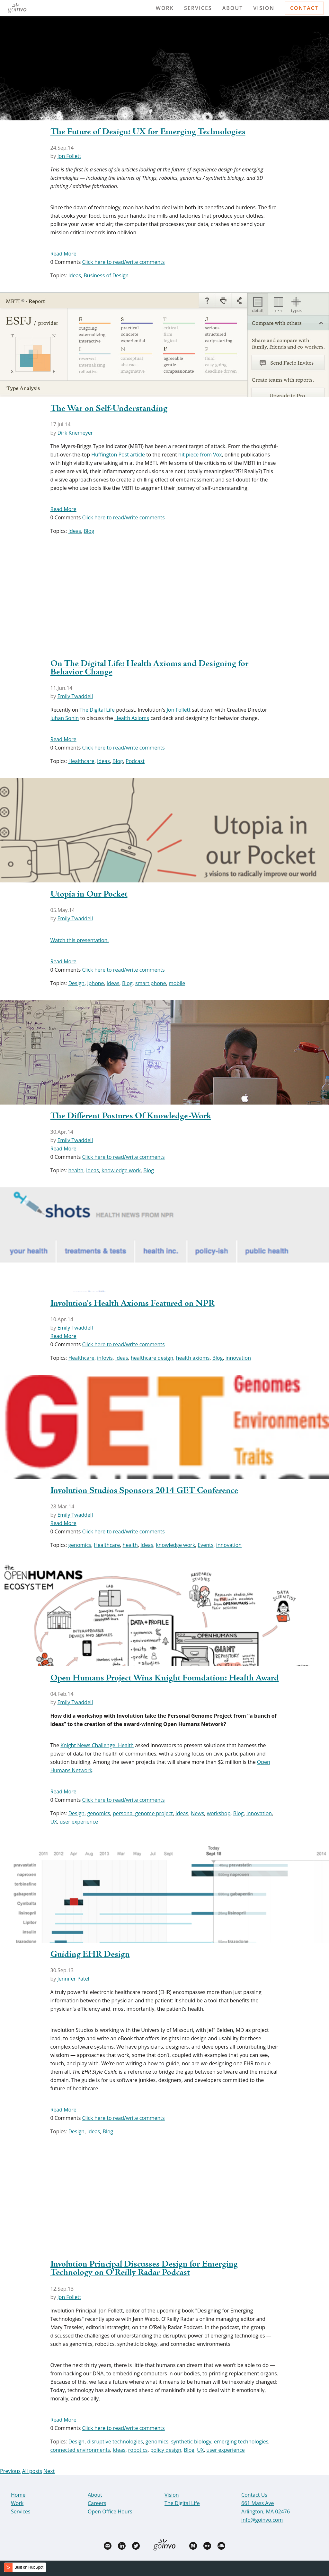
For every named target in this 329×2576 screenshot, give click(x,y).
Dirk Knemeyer (75, 432)
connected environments (80, 2449)
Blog (89, 530)
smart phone (150, 983)
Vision (263, 8)
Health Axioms (131, 718)
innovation (238, 1357)
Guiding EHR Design (90, 1954)
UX (53, 1821)
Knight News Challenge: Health (97, 1745)
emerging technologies (241, 2441)
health (75, 1170)
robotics (138, 2449)
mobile (177, 983)
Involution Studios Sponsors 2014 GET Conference (144, 1490)
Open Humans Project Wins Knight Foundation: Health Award (164, 1678)
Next (49, 2471)
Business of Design (106, 275)
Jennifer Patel (73, 1978)
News (197, 1813)
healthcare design (152, 1357)
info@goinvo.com (262, 2519)
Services (198, 8)
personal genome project (143, 1813)
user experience (79, 1821)
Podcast (135, 761)
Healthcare (81, 761)
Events (205, 1544)
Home (18, 2494)
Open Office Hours (110, 2511)
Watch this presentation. (79, 940)
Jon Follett (69, 156)
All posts (32, 2471)
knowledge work (121, 1170)
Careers (97, 2503)
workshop (219, 1813)
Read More (63, 253)
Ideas (74, 275)
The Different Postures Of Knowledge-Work (130, 1116)
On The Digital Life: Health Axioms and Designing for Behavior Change (149, 668)
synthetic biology (191, 2441)
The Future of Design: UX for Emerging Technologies (147, 132)
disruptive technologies (115, 2441)
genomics (79, 1544)
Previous (10, 2471)
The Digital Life (97, 709)
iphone (95, 983)
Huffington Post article (118, 454)
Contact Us (254, 2494)
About (232, 8)
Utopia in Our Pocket (89, 894)
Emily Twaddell (75, 696)
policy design (165, 2449)
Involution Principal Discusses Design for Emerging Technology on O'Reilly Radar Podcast (144, 2268)
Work (165, 8)
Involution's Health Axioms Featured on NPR (132, 1303)
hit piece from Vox (200, 454)
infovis (105, 1357)
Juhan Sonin (64, 718)
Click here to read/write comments (123, 261)
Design (76, 983)
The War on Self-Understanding (108, 408)
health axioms (193, 1357)
